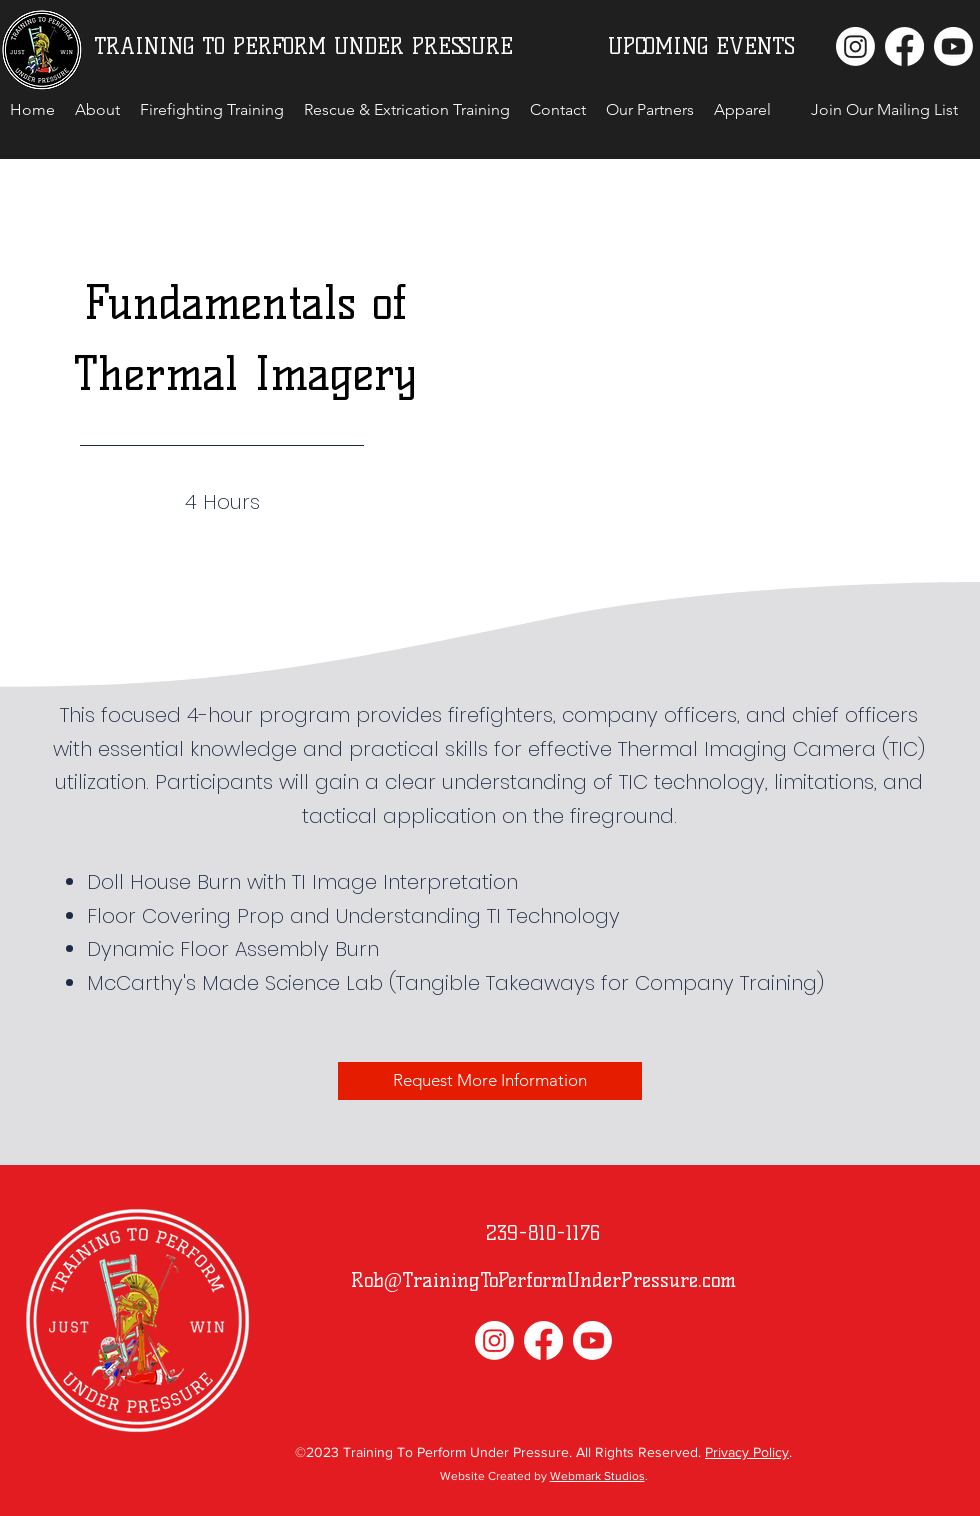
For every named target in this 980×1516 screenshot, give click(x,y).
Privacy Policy (747, 1452)
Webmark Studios (597, 1476)
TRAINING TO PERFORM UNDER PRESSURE (303, 46)
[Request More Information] (490, 1081)
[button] (884, 110)
